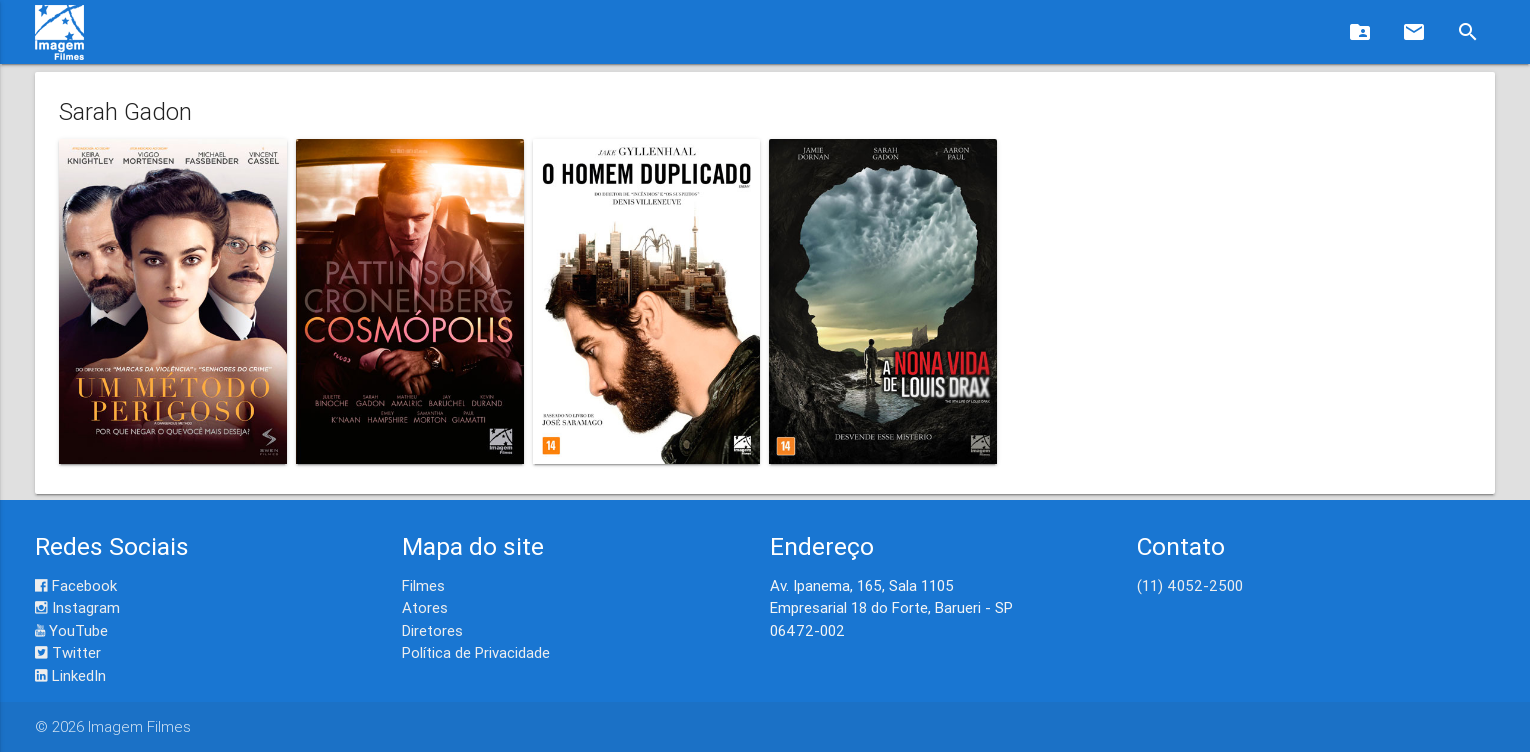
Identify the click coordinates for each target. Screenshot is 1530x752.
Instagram (77, 607)
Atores (425, 607)
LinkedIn (70, 675)
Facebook (76, 585)
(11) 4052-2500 (1190, 585)
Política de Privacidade (476, 652)
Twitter (68, 652)
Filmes (423, 585)
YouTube (71, 630)
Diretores (432, 630)
